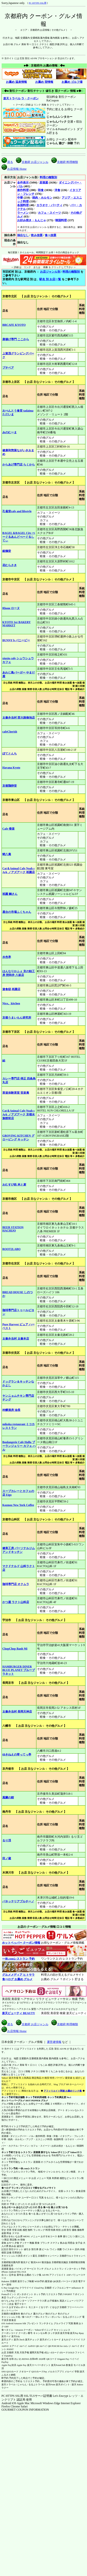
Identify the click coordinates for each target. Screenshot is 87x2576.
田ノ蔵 (6, 1858)
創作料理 (23, 190)
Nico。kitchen (11, 1003)
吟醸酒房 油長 (11, 1409)
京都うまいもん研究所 (16, 1017)
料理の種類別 (48, 177)
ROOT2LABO (11, 1249)
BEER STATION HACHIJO (12, 1229)
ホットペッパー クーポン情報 (21, 1942)
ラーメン (23, 212)
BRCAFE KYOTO (14, 324)
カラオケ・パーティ (49, 205)
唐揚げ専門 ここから (15, 339)
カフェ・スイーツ (49, 212)
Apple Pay (22, 2365)
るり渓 (6, 1840)
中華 (20, 197)
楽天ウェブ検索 (26, 2281)
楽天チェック (32, 2339)
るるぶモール (8, 2207)
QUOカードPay (39, 2371)
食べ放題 (50, 235)
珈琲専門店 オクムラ (15, 1584)
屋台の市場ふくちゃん (16, 911)
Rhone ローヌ (11, 608)
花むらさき (9, 565)
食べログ (6, 2188)
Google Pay (13, 2287)
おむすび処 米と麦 (14, 1184)
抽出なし (23, 235)
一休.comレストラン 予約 (18, 1958)
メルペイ (69, 2371)
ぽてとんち (9, 753)
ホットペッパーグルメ (13, 2100)
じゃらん (22, 2384)
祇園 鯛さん (10, 893)
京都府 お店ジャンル (32, 162)
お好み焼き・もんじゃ (31, 220)
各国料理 (23, 205)
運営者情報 (54, 2041)
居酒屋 (43, 182)
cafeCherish (9, 731)
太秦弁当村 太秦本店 (15, 1338)
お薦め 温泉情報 (16, 81)
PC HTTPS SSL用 (37, 3)
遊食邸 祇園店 (11, 989)
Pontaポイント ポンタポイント (17, 2294)
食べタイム (7, 2330)
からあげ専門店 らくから (18, 464)
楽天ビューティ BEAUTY (18, 2013)
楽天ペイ (6, 2336)
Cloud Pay (39, 2287)
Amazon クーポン (24, 2330)
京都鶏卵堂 (9, 785)
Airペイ (23, 2346)
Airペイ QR (45, 2346)
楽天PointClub (58, 2365)
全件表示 (23, 182)
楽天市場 (64, 2333)
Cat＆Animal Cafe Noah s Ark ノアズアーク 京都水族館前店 (18, 1114)
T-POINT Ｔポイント (73, 2294)
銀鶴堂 (6, 551)
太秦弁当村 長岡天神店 (17, 1711)
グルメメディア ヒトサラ (18, 1974)
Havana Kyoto (11, 767)
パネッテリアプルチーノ (18, 1901)
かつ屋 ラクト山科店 (15, 1602)
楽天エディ (7, 2339)
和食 (41, 190)
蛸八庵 (6, 854)
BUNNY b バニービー (16, 640)
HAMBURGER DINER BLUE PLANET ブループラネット (18, 1670)
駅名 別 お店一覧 (50, 279)
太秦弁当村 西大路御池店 (18, 717)
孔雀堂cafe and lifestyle (17, 511)
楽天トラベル (8, 2384)
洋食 (57, 190)
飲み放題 (37, 235)
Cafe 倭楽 (8, 828)
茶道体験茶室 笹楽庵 (15, 1092)
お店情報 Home (14, 168)
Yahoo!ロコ (76, 2152)
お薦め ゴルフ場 (72, 81)
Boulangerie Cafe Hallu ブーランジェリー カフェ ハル (19, 1446)
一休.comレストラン (29, 2168)
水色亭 (6, 957)
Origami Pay (63, 2359)
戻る (7, 162)
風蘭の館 (8, 1797)
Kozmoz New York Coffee (18, 1505)
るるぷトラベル (37, 2384)
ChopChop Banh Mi (14, 1648)
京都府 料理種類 (64, 162)
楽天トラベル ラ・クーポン (21, 98)
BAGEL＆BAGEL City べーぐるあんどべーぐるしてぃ (18, 536)
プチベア (8, 367)
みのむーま (9, 432)
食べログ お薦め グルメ (17, 1979)
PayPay (4, 2362)
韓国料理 (61, 220)
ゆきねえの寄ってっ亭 (16, 1754)
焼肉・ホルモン (42, 197)
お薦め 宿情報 (44, 81)
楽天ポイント (63, 2384)
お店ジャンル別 (50, 271)
